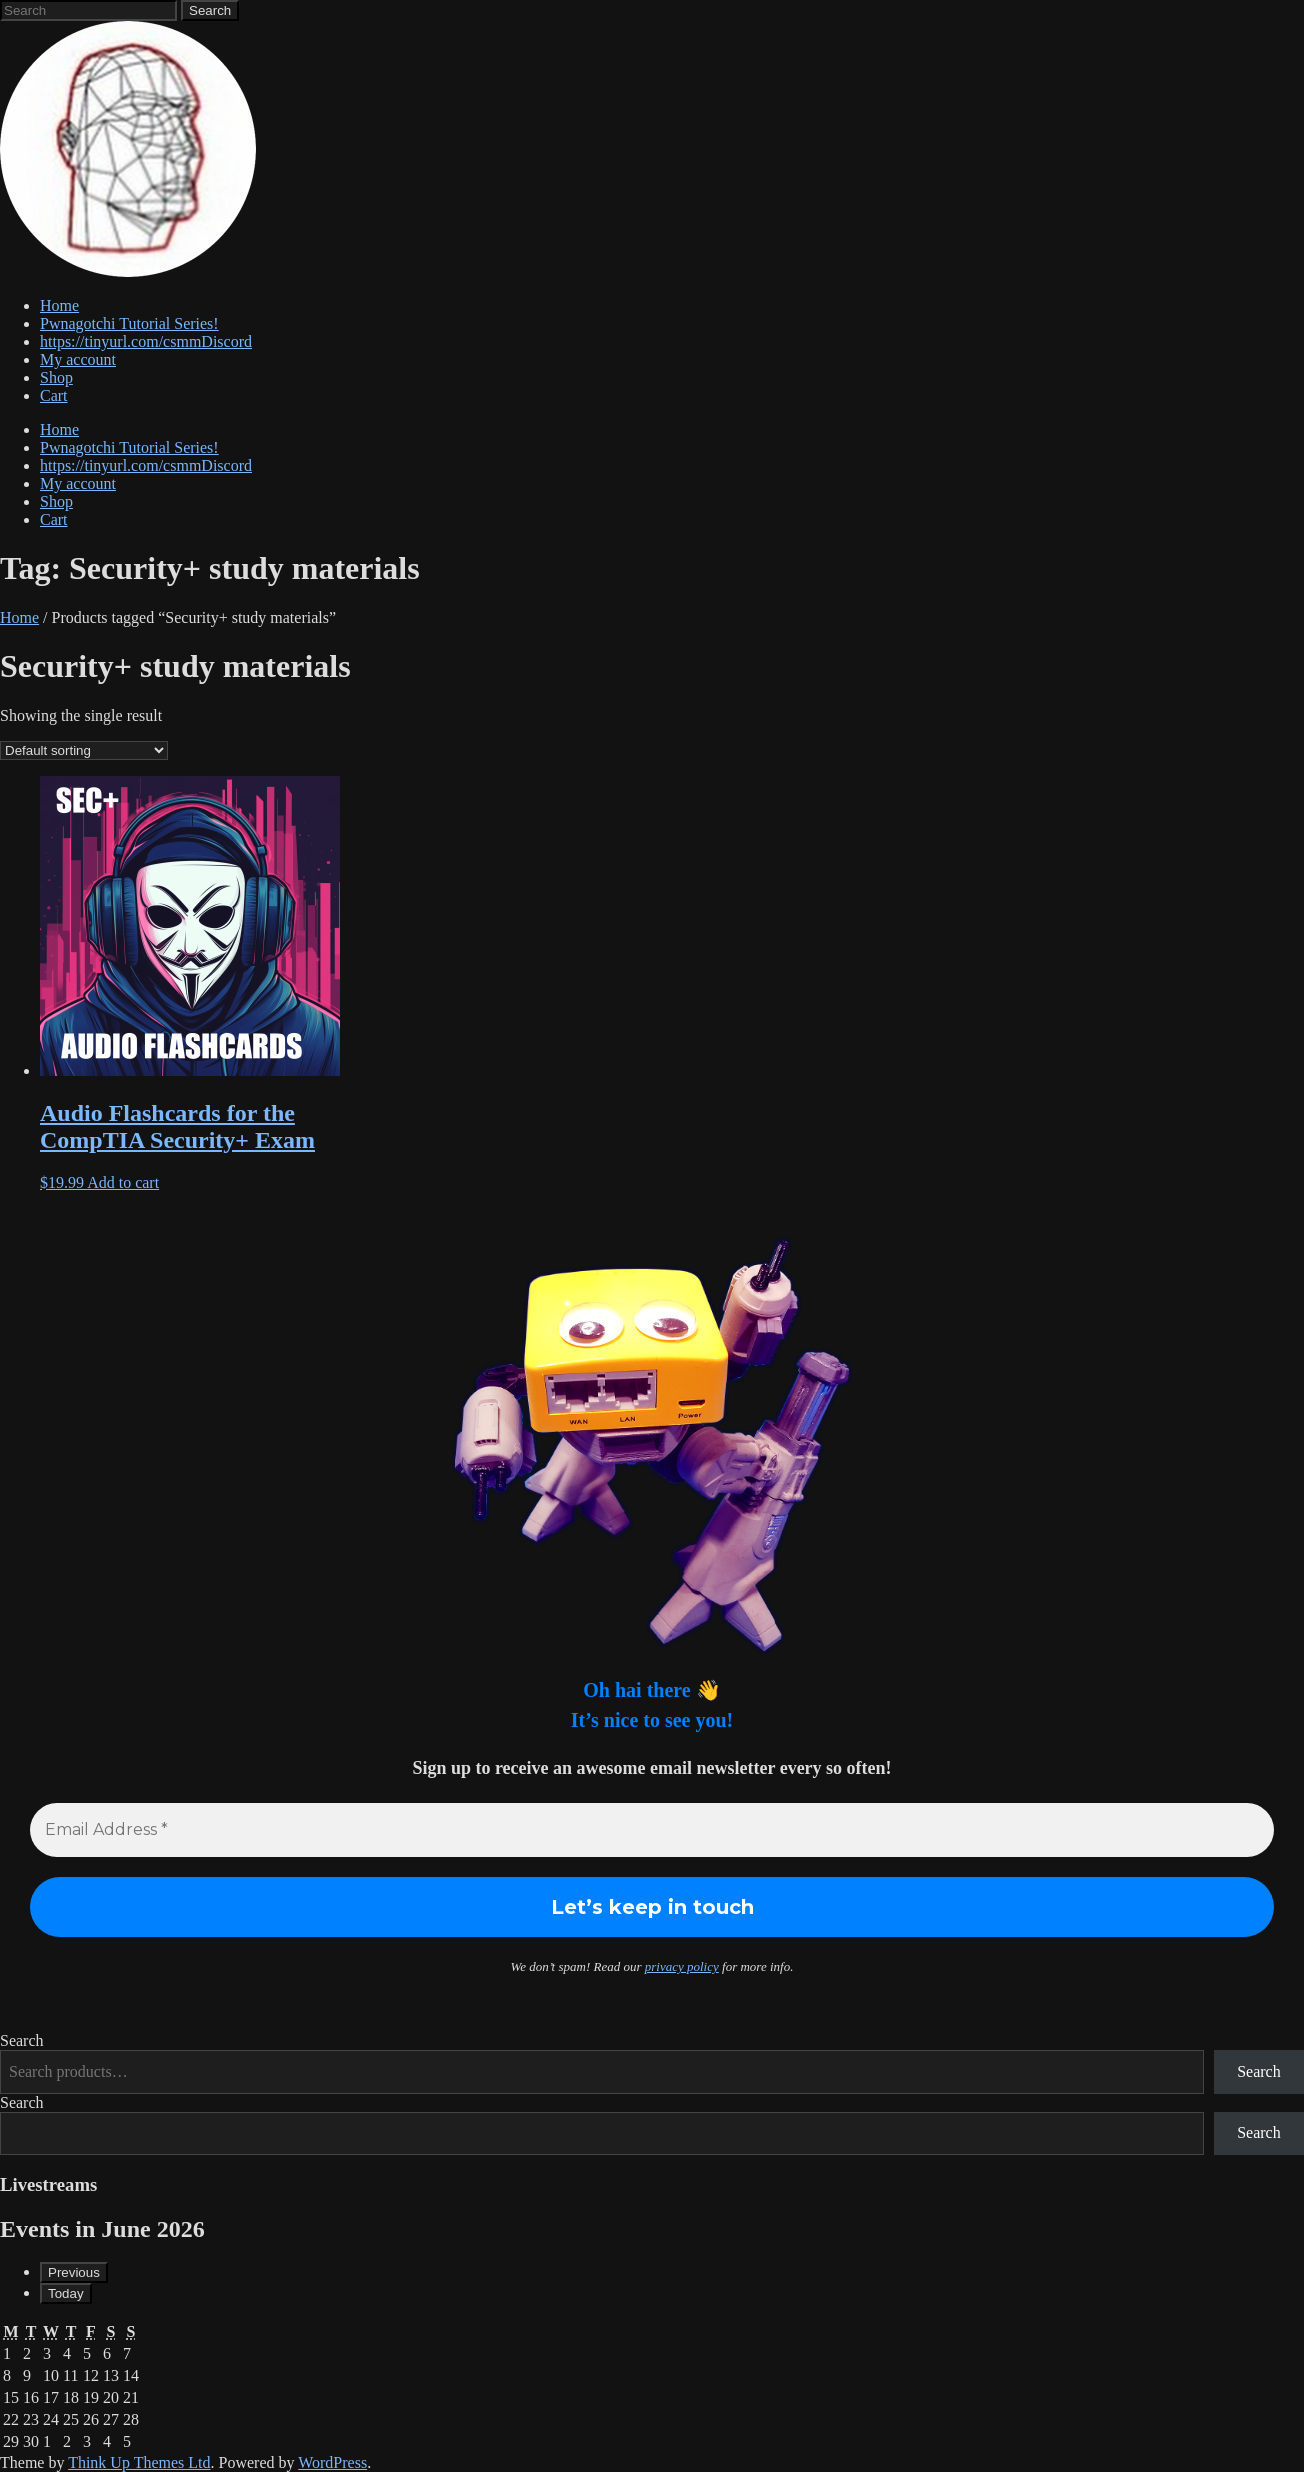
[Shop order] (84, 750)
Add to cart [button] (123, 1182)
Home (19, 617)
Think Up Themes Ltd (139, 2462)
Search (22, 2040)
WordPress (332, 2462)
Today (66, 2293)
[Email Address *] (652, 1830)
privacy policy (682, 1966)
